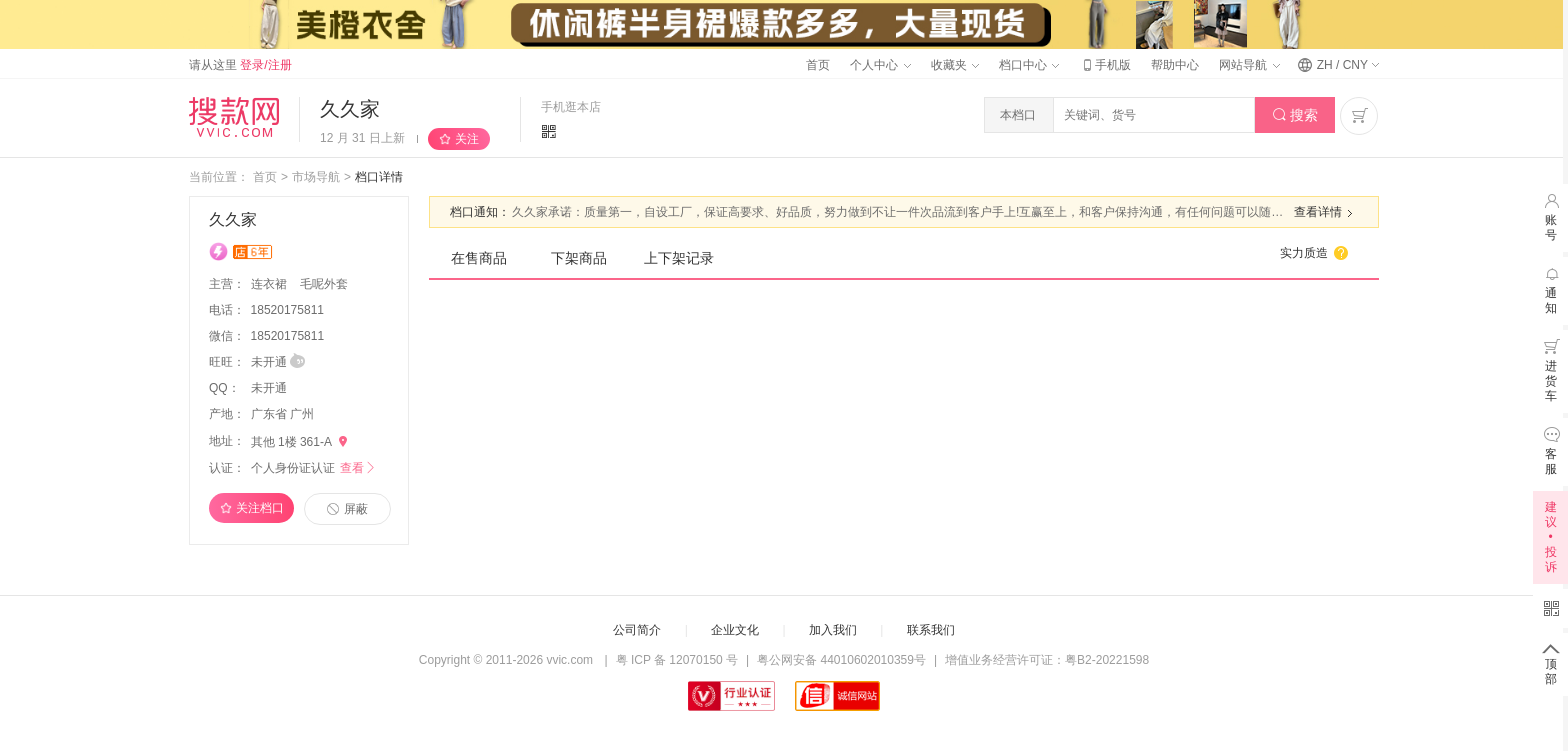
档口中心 (1029, 65)
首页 (818, 65)
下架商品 (579, 258)
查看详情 (1326, 213)
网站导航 (1249, 65)
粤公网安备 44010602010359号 (841, 660)
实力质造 (1314, 253)
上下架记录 (679, 258)
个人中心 (880, 65)
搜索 (1295, 115)
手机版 (1105, 65)
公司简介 (637, 630)
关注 (467, 139)
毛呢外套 (324, 284)
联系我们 (931, 630)
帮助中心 (1175, 65)
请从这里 (240, 65)
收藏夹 (955, 65)
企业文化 (735, 630)
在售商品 (479, 258)
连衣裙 (270, 284)
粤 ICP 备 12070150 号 (677, 660)
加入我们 (833, 630)
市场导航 (316, 177)
